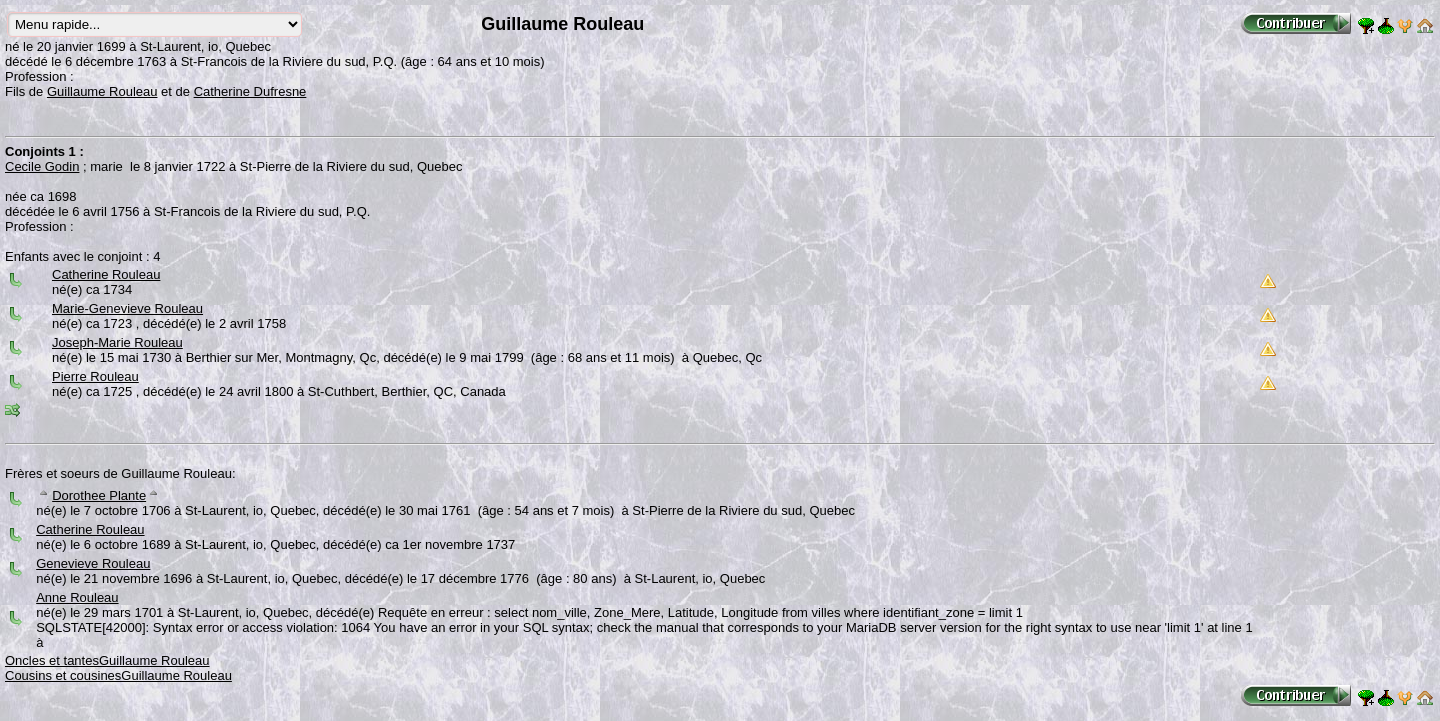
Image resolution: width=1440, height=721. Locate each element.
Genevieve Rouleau (93, 563)
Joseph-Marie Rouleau (117, 342)
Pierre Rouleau (95, 376)
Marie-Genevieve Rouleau (127, 308)
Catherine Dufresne (250, 91)
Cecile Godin (42, 166)
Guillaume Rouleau (102, 91)
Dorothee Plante (99, 495)
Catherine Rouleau (106, 274)
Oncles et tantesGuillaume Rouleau (107, 660)
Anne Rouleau (77, 597)
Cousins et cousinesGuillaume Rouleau (118, 675)
